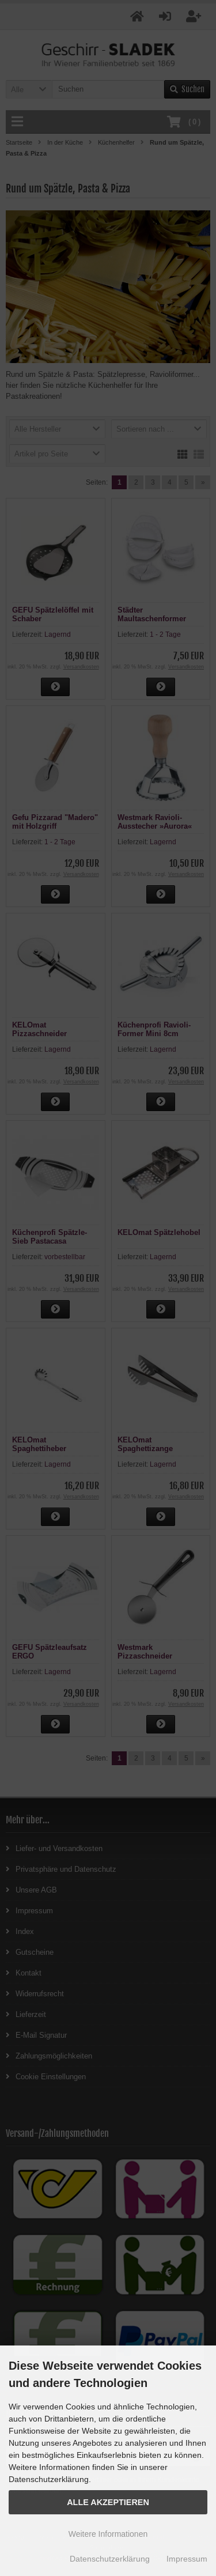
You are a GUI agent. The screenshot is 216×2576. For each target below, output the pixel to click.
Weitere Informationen (108, 2534)
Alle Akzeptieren (108, 2502)
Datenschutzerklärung (110, 2558)
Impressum (186, 2558)
